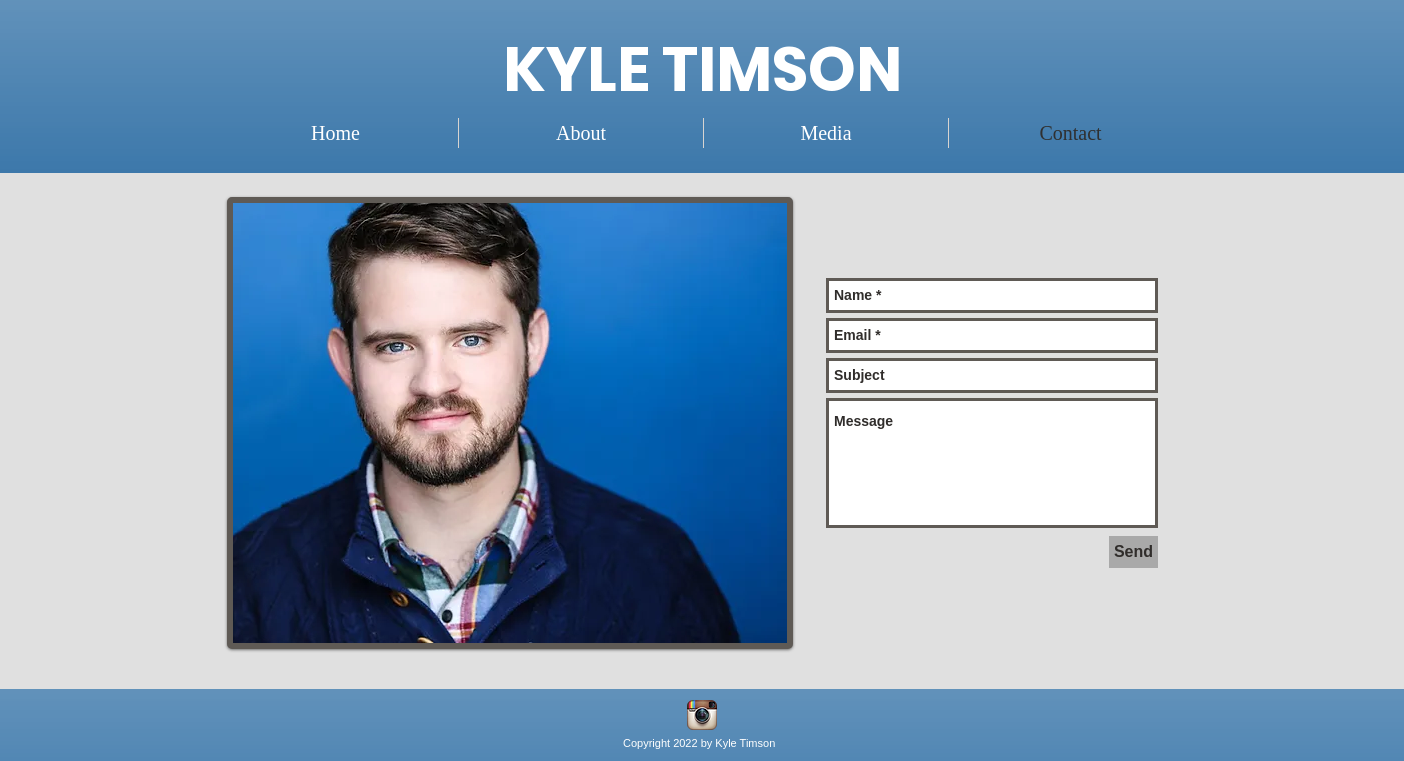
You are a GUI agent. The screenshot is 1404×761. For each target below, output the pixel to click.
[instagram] (702, 715)
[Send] (1133, 552)
